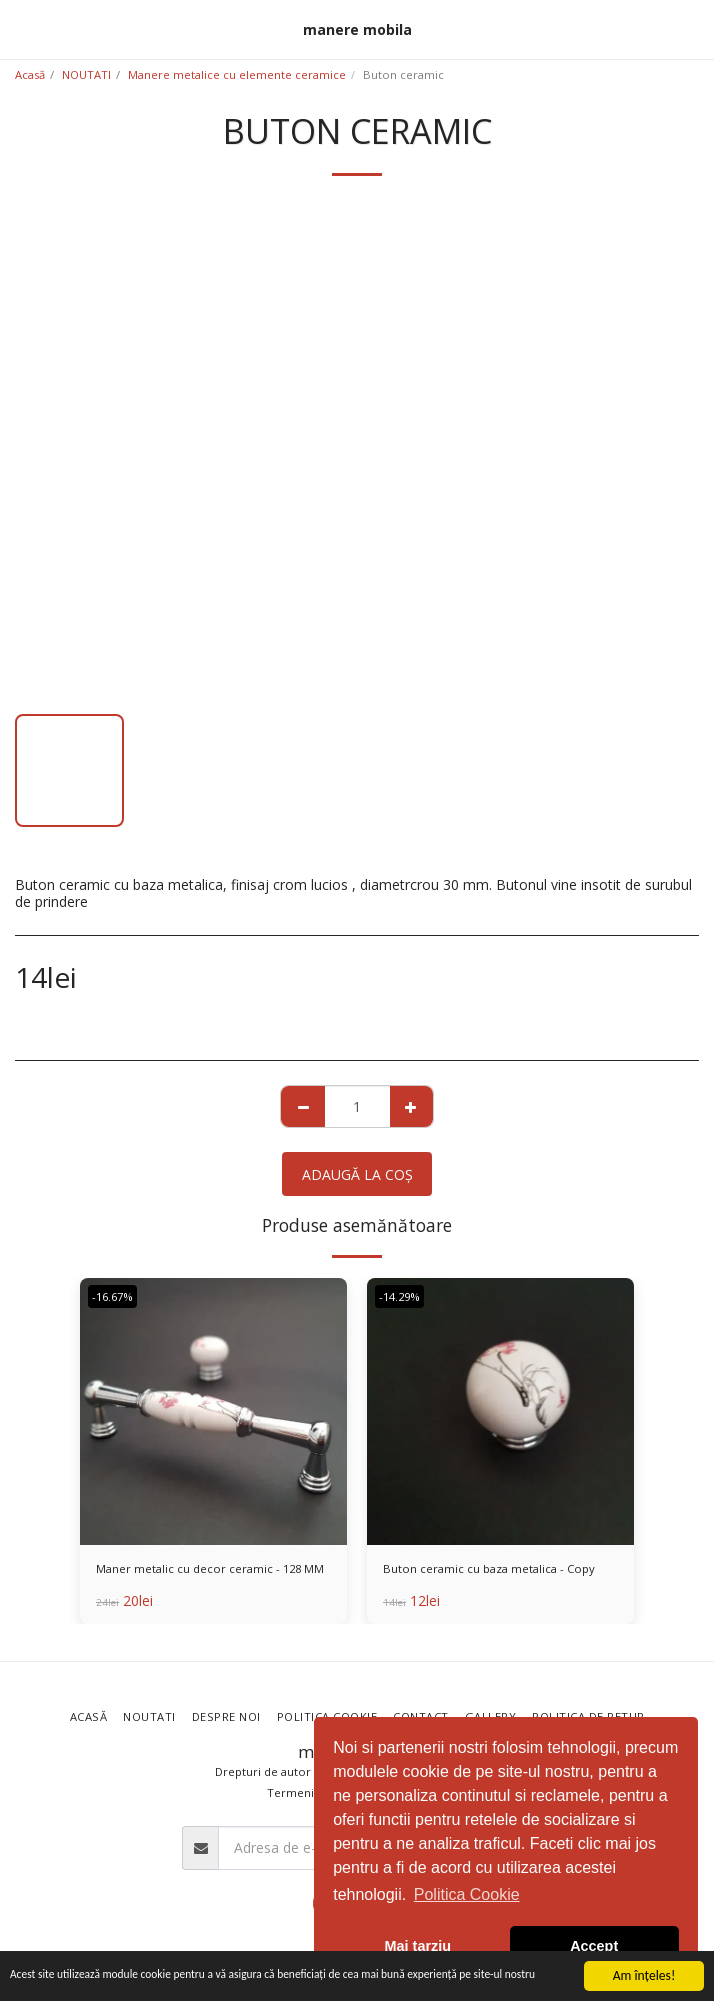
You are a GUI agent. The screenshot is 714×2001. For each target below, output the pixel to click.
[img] (213, 1411)
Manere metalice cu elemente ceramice (237, 74)
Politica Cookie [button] (467, 1894)
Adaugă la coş (357, 1174)
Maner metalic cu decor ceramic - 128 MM (210, 1568)
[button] (22, 28)
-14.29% (399, 1296)
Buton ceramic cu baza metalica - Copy (489, 1568)
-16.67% (112, 1296)
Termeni (290, 1792)
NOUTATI (86, 74)
